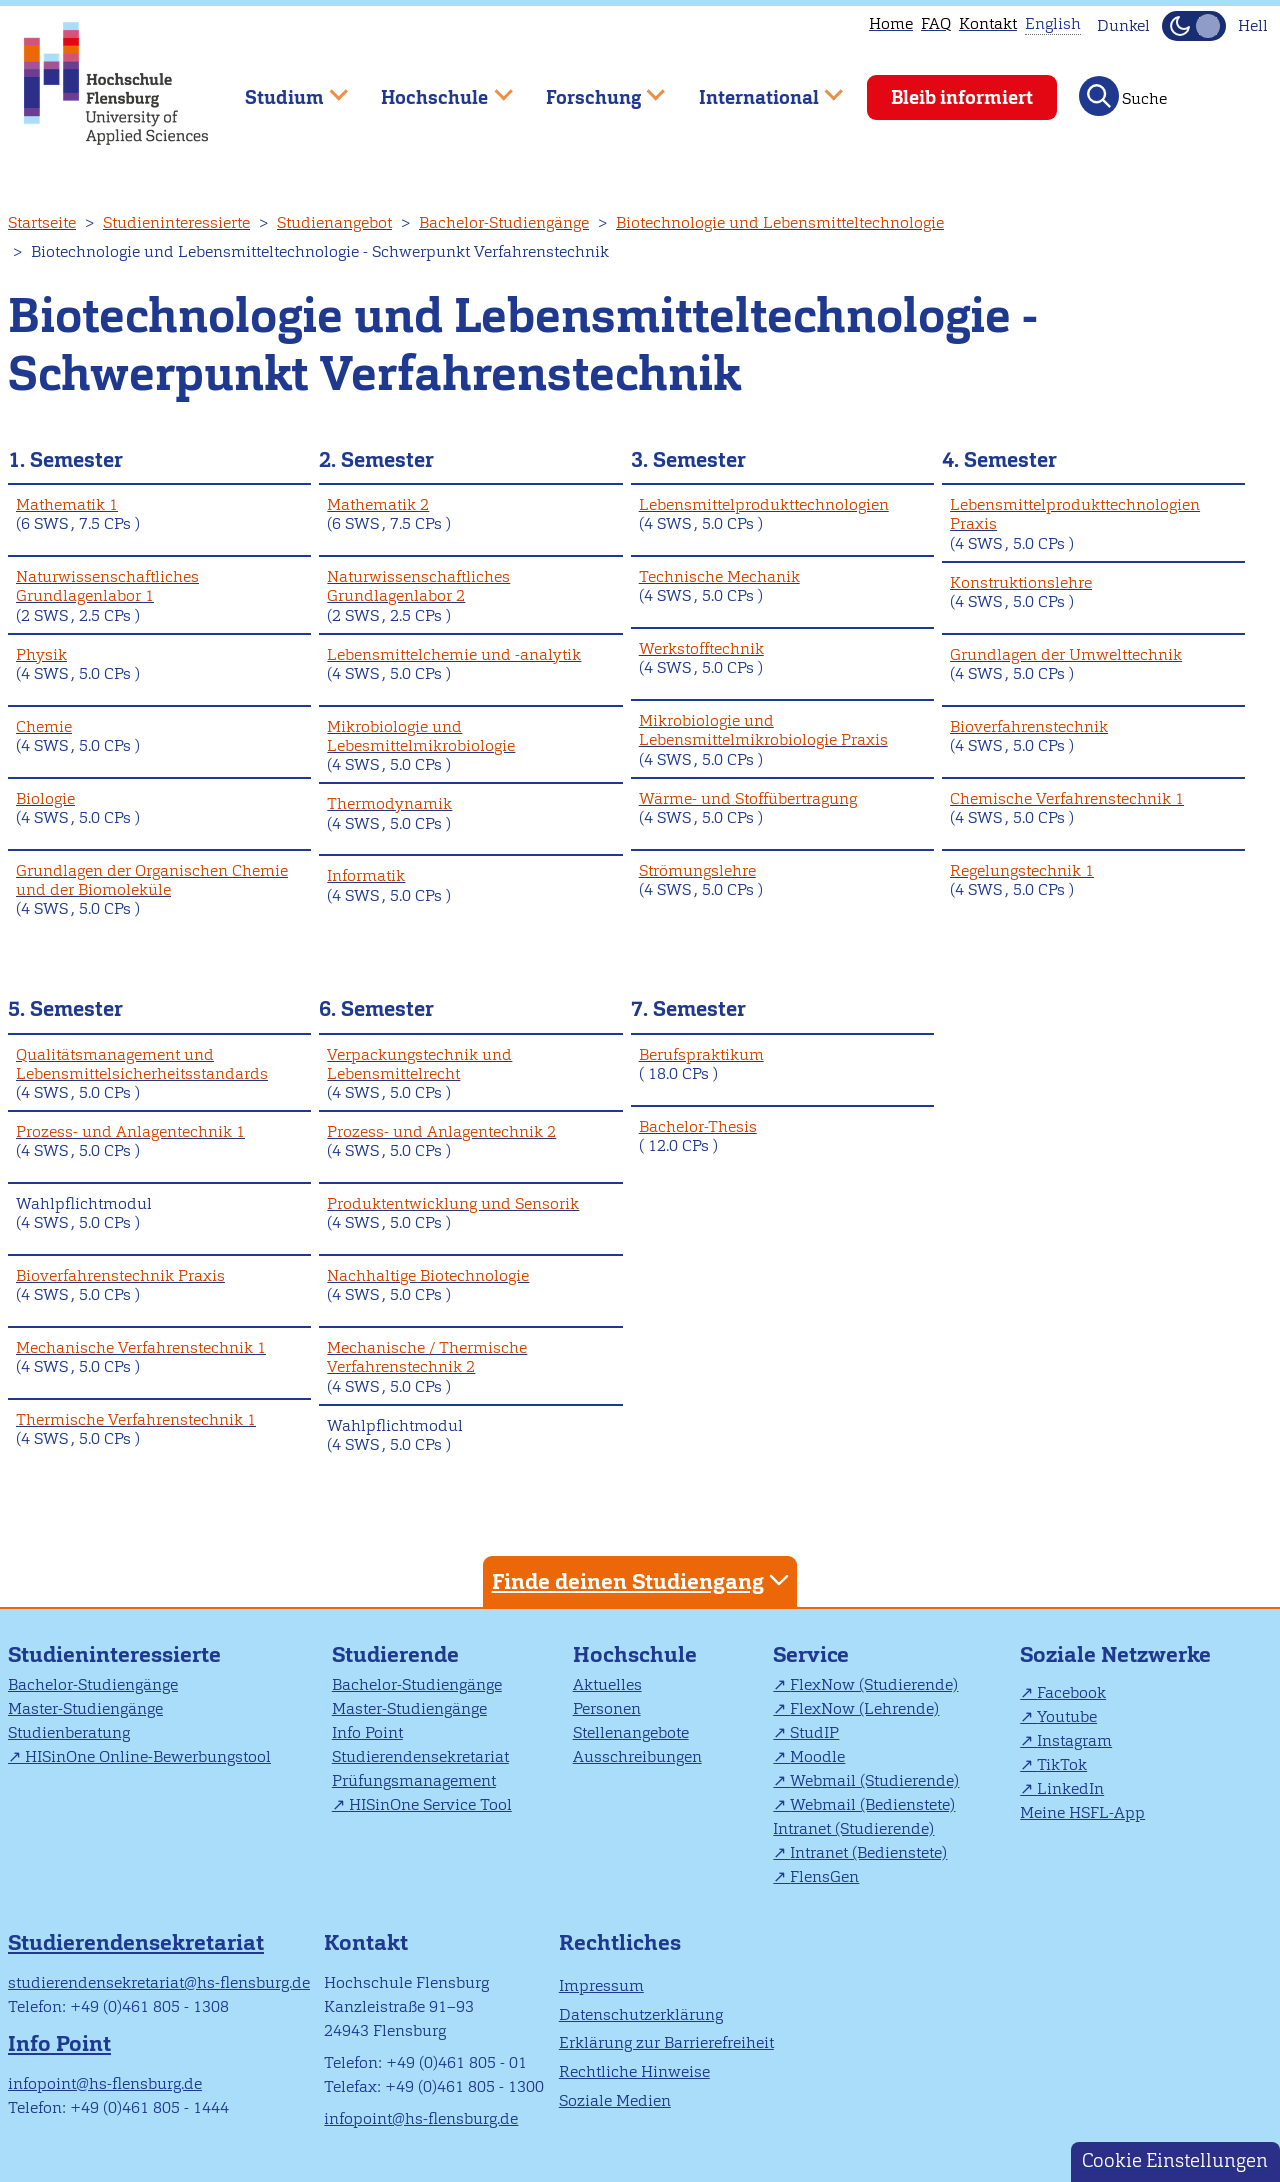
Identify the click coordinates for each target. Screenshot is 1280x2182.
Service (811, 1654)
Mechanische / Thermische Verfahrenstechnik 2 (427, 1357)
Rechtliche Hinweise (634, 2071)
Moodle (817, 1756)
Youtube (1067, 1716)
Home (891, 23)
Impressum (601, 1985)
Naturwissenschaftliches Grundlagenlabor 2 (418, 586)
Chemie (44, 726)
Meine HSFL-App (1082, 1812)
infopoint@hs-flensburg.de (105, 2083)
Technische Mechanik (719, 576)
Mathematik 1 (67, 504)
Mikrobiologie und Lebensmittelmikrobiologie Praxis (763, 730)
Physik (41, 654)
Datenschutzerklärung (641, 2014)
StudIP (814, 1732)
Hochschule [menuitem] (433, 88)
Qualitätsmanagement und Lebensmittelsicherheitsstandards (142, 1064)
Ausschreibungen (637, 1756)
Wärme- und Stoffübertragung (748, 798)
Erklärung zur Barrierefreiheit (666, 2042)
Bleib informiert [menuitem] (962, 97)
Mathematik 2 (378, 504)
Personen (607, 1708)
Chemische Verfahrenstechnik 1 (1067, 798)
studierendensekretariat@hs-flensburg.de (159, 1982)
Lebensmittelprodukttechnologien (764, 504)
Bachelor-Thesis (698, 1126)
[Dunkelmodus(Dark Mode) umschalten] (1194, 26)
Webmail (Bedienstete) (872, 1804)
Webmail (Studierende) (874, 1780)
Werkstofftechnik (701, 648)
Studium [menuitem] (282, 88)
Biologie (45, 798)
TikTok (1062, 1764)
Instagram (1074, 1740)
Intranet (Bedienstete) (868, 1852)
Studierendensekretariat (420, 1756)
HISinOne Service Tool (430, 1804)
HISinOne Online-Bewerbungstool (148, 1756)
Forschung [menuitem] (591, 88)
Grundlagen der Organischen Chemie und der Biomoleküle (152, 880)
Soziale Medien (615, 2100)
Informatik (366, 875)
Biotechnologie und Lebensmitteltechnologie (780, 222)
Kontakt (988, 23)
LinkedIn (1070, 1788)
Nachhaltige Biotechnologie (428, 1275)
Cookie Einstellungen (1175, 2160)
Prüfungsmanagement (414, 1780)
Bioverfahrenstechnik (1029, 726)
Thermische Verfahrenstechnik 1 (136, 1419)
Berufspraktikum (701, 1054)
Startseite (42, 222)
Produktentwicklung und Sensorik (453, 1203)
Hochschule (635, 1654)
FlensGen (824, 1876)
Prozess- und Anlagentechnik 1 (130, 1131)
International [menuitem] (756, 88)
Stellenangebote (631, 1732)
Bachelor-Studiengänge (504, 222)
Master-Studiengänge (85, 1708)
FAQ (936, 23)
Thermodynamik (389, 803)
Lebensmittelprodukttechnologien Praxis (1075, 514)
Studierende (395, 1654)
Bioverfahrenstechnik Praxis (120, 1275)
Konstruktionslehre (1021, 582)
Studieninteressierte (176, 222)
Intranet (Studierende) (853, 1828)
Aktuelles (607, 1684)
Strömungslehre (697, 870)
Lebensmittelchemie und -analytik (454, 654)
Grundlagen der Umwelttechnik (1066, 654)
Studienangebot (334, 222)
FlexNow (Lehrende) (864, 1708)
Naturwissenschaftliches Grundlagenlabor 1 (107, 586)
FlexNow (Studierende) (874, 1684)
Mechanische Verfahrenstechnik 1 (141, 1347)
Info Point (367, 1732)
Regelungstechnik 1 (1022, 870)
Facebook (1071, 1692)
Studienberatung (69, 1732)
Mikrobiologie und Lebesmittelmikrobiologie (421, 736)
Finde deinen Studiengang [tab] (643, 1580)
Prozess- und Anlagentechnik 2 (441, 1131)
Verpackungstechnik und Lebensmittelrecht (419, 1064)
